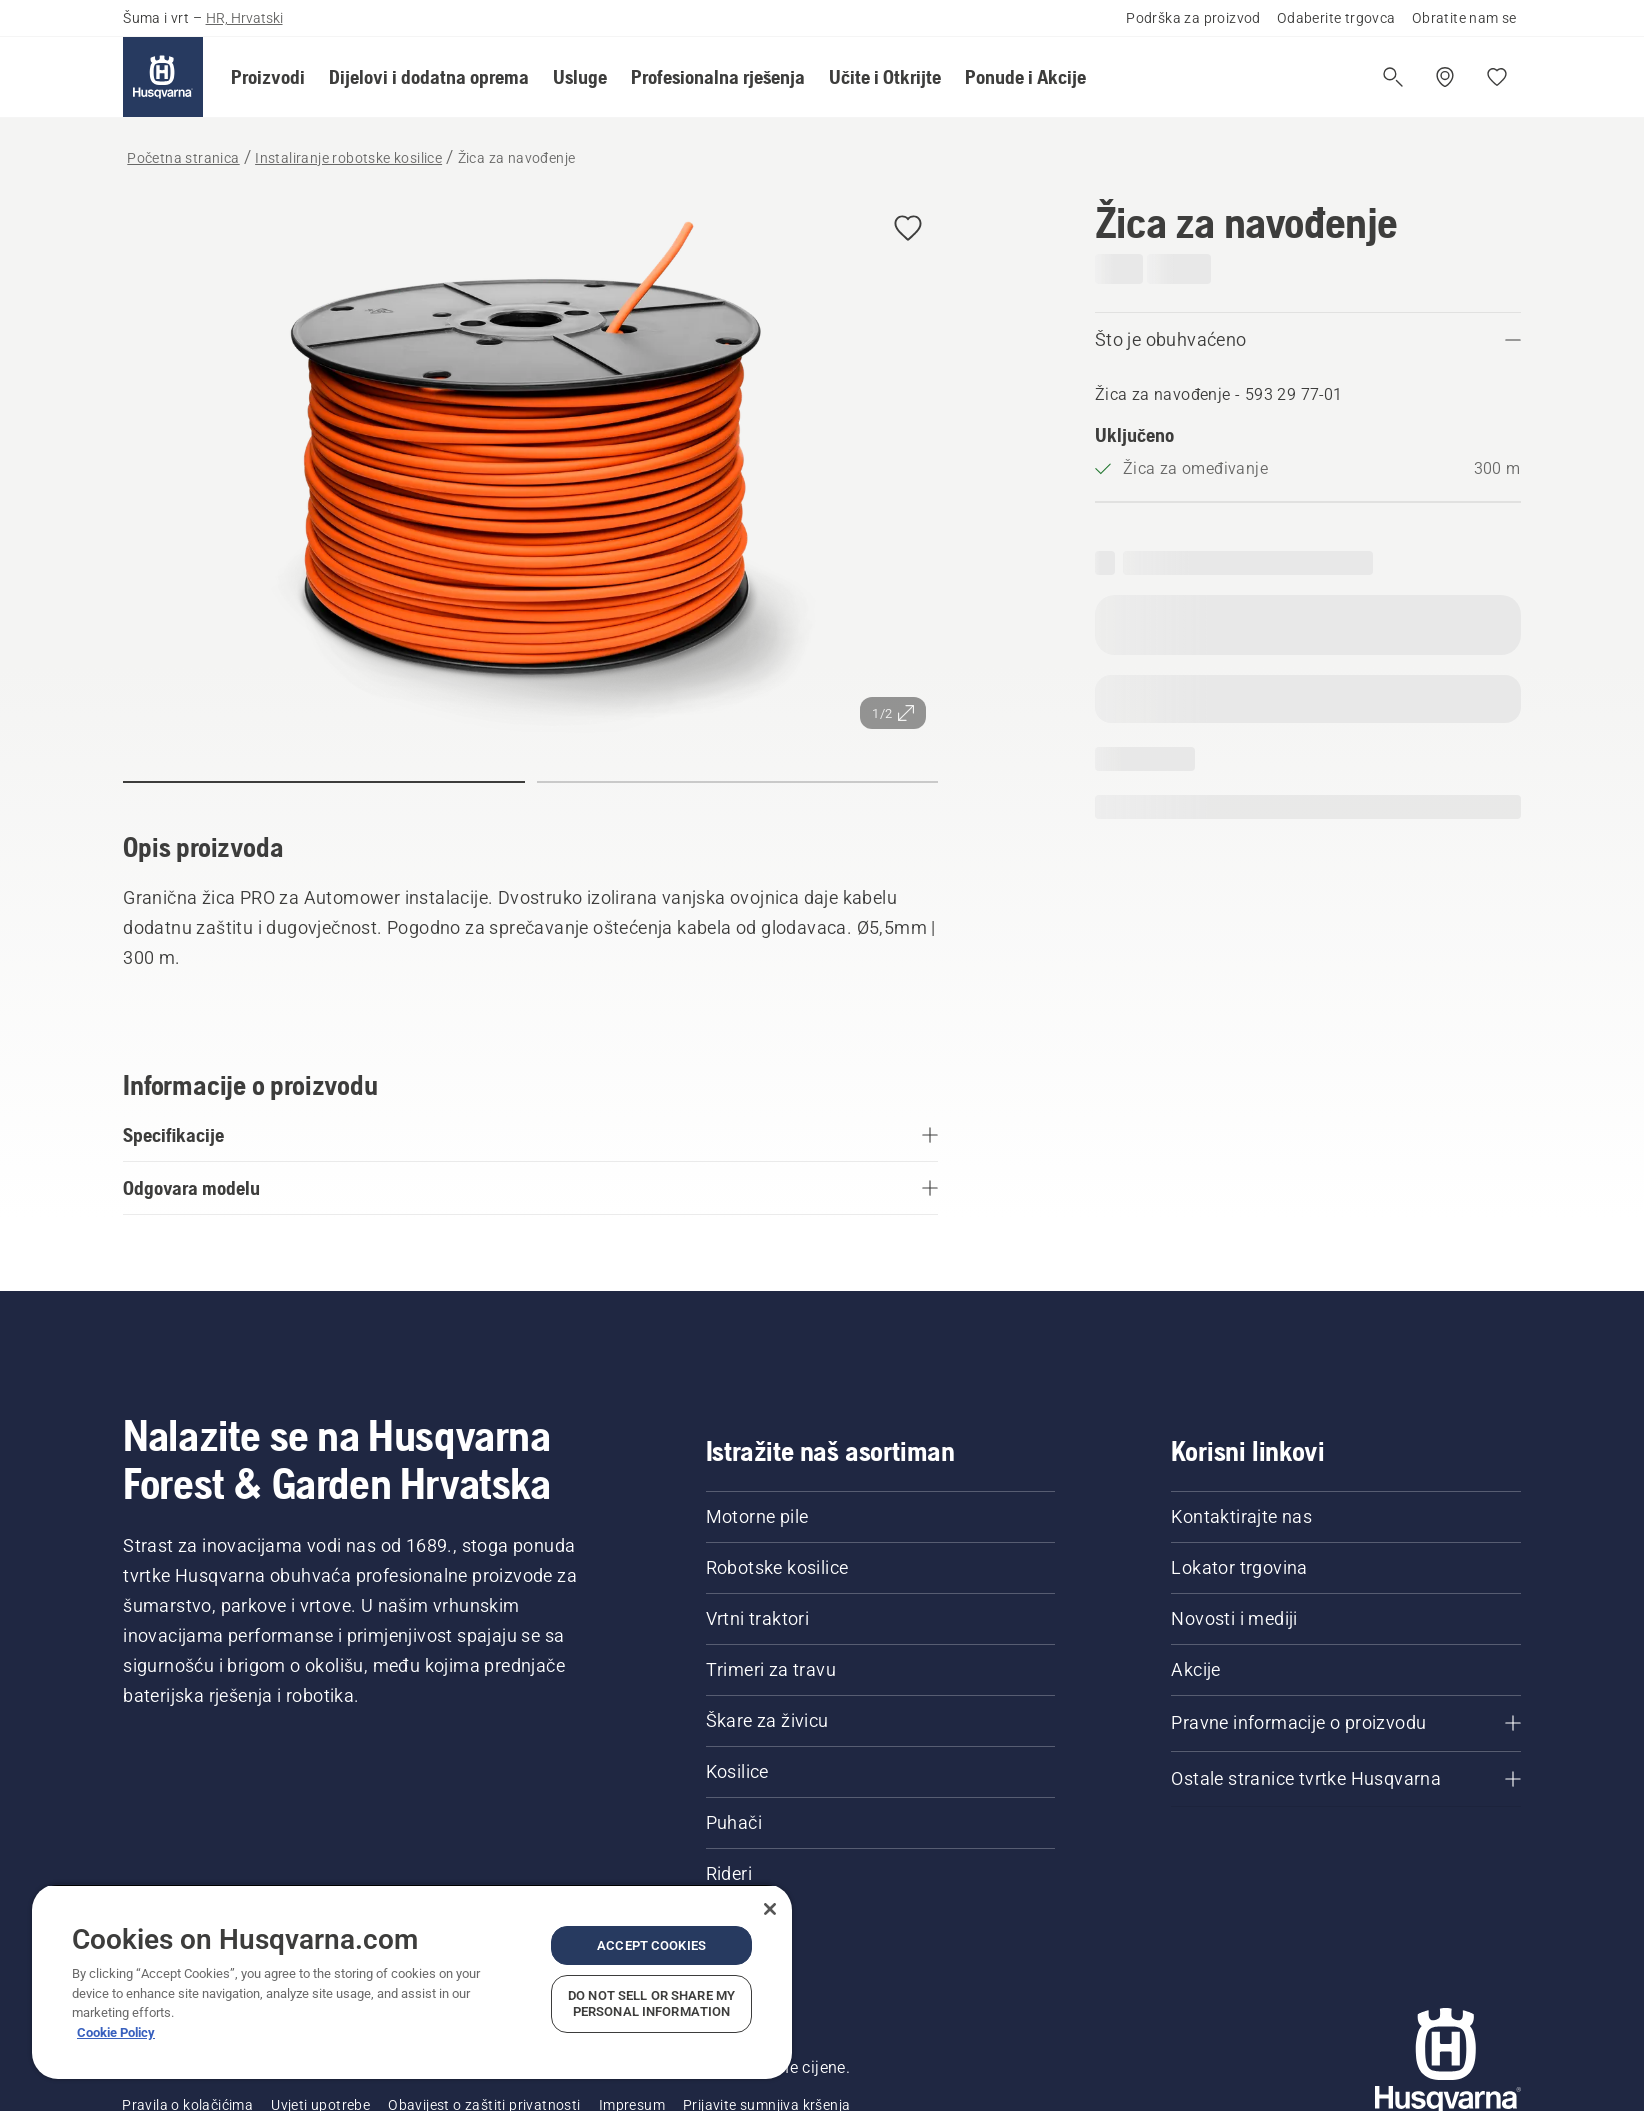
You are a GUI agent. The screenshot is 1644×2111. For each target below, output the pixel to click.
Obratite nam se (1464, 18)
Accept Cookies (651, 1945)
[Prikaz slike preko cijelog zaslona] (530, 469)
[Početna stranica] (163, 77)
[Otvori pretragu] (1393, 77)
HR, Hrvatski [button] (244, 18)
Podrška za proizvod (1193, 18)
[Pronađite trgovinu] (1445, 77)
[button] (268, 77)
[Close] (770, 1909)
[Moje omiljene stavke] (1497, 77)
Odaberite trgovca (1336, 18)
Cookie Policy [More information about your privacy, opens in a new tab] (116, 2032)
